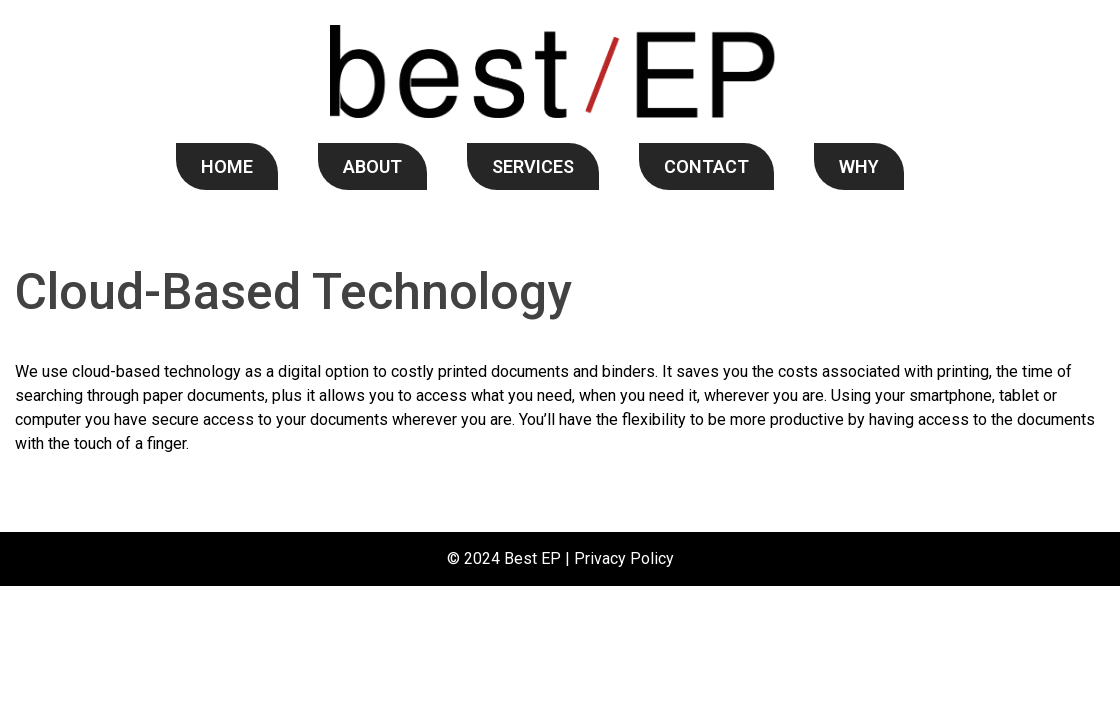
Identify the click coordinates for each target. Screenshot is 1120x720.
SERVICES (533, 166)
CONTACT (706, 166)
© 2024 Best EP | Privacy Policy (560, 558)
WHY (859, 166)
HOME (227, 166)
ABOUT (372, 166)
